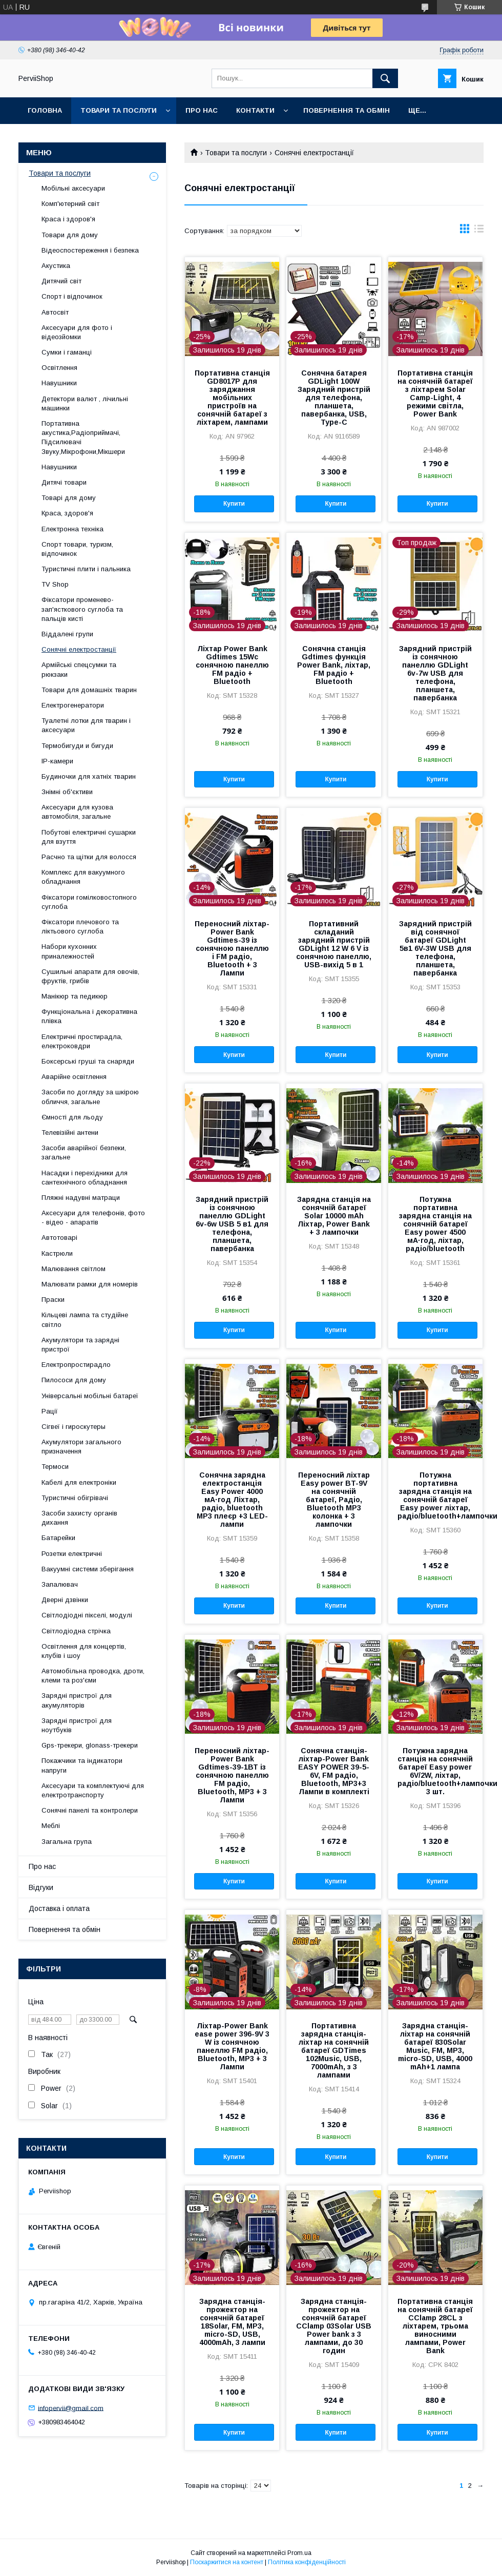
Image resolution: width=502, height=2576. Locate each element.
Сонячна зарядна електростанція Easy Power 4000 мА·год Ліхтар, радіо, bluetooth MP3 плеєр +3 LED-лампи (232, 1499)
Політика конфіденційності (307, 2562)
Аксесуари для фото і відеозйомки (76, 332)
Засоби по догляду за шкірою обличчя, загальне (90, 1096)
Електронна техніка (72, 529)
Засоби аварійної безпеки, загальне (83, 1152)
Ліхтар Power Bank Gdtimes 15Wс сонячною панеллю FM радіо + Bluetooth (232, 665)
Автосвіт (55, 312)
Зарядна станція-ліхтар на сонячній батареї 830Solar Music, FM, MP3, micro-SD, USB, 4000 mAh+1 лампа (435, 2046)
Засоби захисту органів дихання (79, 1517)
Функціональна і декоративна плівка (89, 1016)
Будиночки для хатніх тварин (88, 776)
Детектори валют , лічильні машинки (84, 403)
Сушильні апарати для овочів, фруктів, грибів (90, 976)
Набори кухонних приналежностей (69, 951)
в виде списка (479, 231)
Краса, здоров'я (67, 513)
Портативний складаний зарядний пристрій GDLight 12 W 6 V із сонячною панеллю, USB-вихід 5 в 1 (333, 944)
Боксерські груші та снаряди (87, 1061)
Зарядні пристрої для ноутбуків (76, 1725)
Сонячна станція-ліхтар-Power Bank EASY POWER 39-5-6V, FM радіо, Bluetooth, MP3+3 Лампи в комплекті (333, 1771)
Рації (49, 1411)
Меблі (50, 1826)
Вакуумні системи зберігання (87, 1569)
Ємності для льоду (72, 1117)
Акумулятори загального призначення (81, 1446)
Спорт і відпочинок (71, 296)
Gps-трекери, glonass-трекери (89, 1745)
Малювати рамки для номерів (89, 1284)
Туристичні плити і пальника (86, 569)
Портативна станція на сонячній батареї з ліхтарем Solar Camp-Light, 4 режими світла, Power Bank (435, 393)
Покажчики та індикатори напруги (81, 1765)
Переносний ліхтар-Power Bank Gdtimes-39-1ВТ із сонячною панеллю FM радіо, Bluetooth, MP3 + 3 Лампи (232, 1775)
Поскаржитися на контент (226, 2562)
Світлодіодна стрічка (76, 1631)
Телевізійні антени (69, 1132)
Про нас (201, 110)
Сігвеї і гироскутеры (73, 1426)
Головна (45, 110)
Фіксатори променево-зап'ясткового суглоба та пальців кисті (82, 609)
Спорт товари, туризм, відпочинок (77, 549)
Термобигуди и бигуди (77, 746)
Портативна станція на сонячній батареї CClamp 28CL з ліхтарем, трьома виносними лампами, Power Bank (435, 2326)
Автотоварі (59, 1237)
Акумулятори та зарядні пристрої (80, 1344)
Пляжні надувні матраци (80, 1197)
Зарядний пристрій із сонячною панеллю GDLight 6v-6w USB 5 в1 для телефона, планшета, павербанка (232, 1224)
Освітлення (59, 367)
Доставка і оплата (59, 1908)
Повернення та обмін (346, 110)
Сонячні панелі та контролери (89, 1810)
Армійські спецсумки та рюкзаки (78, 669)
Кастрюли (57, 1253)
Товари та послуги (118, 110)
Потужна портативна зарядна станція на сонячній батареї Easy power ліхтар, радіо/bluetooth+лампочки (435, 1495)
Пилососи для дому (73, 1380)
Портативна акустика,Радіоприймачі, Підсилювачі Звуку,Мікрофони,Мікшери (83, 437)
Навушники (59, 383)
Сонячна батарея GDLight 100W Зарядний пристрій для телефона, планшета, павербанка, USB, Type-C (334, 397)
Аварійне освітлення (74, 1077)
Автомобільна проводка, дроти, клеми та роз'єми (92, 1675)
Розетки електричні (71, 1553)
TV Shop (55, 584)
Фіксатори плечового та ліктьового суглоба (80, 926)
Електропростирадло (76, 1364)
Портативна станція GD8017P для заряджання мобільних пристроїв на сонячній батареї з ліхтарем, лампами (232, 397)
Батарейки (58, 1538)
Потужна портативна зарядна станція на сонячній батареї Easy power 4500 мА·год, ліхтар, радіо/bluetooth (435, 1224)
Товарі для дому (68, 498)
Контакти (255, 110)
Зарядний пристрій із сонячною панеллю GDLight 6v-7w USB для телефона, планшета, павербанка (435, 673)
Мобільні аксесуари (73, 188)
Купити (234, 503)
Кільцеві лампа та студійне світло (84, 1319)
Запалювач (59, 1584)
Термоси (55, 1466)
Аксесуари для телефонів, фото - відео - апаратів (93, 1217)
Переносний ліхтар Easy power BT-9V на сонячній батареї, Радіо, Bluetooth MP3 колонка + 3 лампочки (334, 1499)
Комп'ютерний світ (70, 203)
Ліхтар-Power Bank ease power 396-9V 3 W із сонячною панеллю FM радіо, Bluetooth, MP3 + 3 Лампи (232, 2046)
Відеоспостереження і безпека (90, 250)
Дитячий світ (61, 281)
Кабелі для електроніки (78, 1482)
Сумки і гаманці (66, 352)
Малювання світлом (73, 1269)
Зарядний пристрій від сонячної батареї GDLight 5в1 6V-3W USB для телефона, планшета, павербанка (435, 948)
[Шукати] (385, 78)
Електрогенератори (72, 705)
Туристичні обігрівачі (74, 1498)
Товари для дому (69, 235)
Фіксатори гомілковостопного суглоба (89, 902)
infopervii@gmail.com (70, 2408)
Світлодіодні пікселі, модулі (86, 1615)
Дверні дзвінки (64, 1600)
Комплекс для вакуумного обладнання (83, 876)
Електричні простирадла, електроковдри (81, 1041)
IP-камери (57, 761)
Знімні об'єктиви (67, 792)
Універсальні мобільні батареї (89, 1396)
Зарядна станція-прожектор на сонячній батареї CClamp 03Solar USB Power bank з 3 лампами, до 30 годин (333, 2326)
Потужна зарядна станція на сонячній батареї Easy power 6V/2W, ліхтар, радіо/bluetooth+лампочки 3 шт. (435, 1771)
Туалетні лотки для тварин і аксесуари (86, 725)
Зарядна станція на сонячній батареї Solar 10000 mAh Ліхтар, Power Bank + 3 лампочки (334, 1215)
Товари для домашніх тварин (89, 690)
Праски (53, 1299)
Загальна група (66, 1841)
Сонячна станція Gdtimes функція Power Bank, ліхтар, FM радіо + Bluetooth (333, 665)
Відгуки (41, 1887)
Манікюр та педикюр (74, 996)
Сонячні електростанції (78, 649)
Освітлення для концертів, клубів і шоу (83, 1651)
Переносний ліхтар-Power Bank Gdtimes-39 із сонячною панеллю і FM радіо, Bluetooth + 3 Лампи (232, 948)
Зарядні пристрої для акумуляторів (76, 1700)
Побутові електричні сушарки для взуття (88, 836)
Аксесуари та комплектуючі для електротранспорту (92, 1790)
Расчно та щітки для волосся (88, 857)
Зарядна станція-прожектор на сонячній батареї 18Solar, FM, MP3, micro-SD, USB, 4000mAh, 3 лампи (232, 2321)
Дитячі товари (64, 482)
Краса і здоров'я (68, 219)
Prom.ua (299, 2553)
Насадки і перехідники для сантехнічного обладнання (84, 1177)
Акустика (55, 265)
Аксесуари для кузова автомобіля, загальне (77, 811)
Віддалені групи (67, 634)
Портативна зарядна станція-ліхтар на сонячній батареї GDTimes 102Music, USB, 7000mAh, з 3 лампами (334, 2050)
